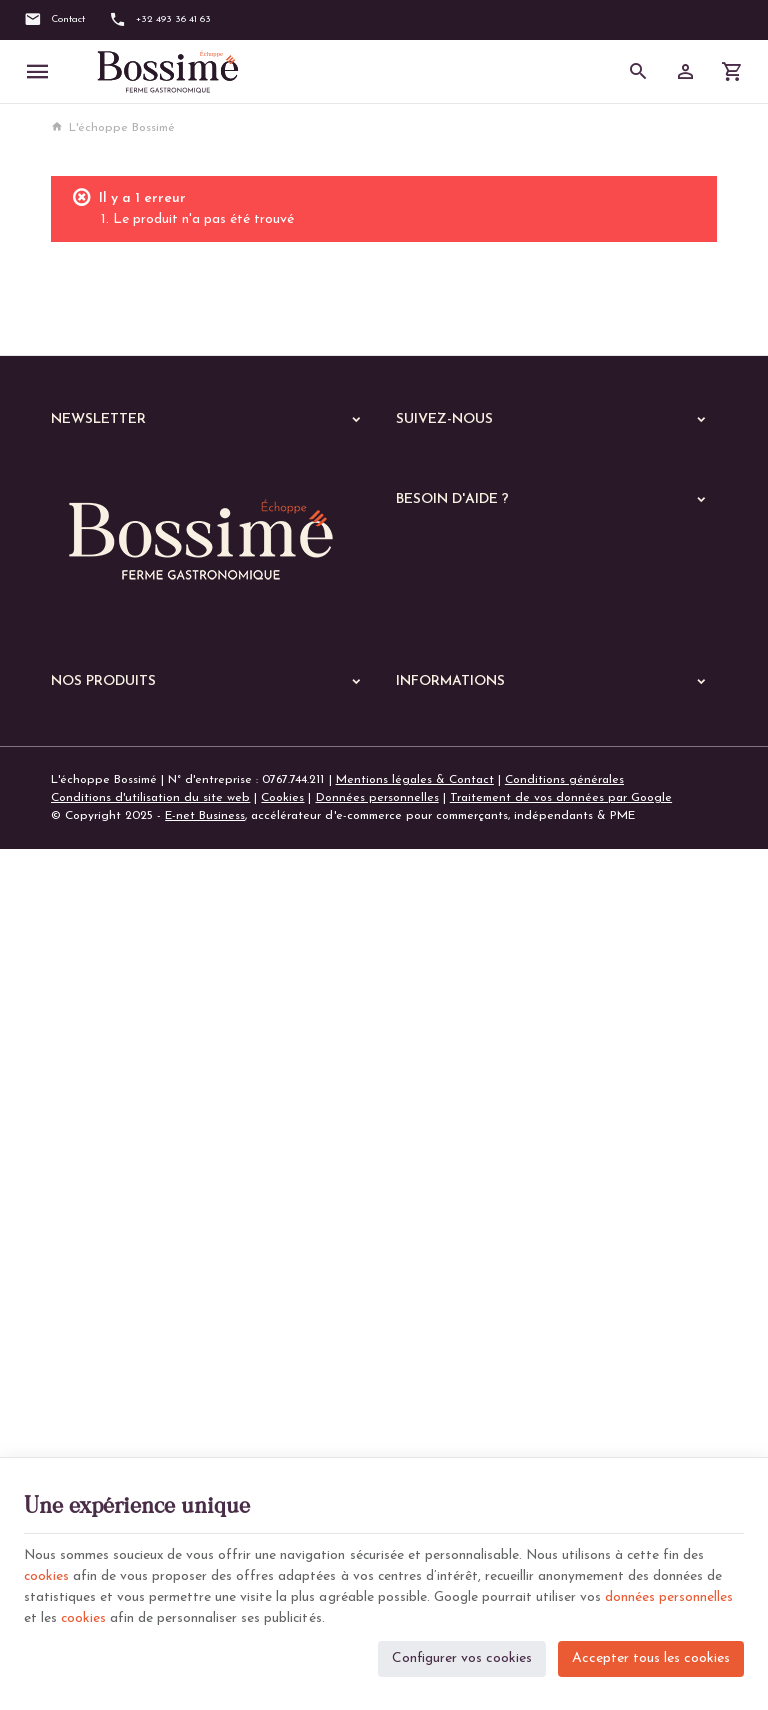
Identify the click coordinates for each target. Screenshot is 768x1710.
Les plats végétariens (123, 1235)
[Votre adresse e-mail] (211, 468)
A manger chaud (104, 1151)
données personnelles (669, 1594)
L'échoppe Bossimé (113, 128)
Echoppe (76, 1119)
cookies (47, 1573)
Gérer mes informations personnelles (497, 753)
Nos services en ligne (110, 1093)
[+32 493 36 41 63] (160, 20)
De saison (90, 1417)
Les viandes (96, 1183)
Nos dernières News (106, 1067)
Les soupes (94, 1443)
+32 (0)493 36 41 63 (143, 960)
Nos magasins (434, 1090)
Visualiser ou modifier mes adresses (495, 728)
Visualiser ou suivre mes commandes (496, 704)
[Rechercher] (638, 72)
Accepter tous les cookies (651, 1655)
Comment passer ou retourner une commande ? (528, 680)
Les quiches (96, 1365)
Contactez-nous (440, 1114)
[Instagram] (478, 466)
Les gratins (94, 1339)
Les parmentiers (107, 1391)
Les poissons (98, 1209)
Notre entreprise (442, 1066)
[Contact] (54, 20)
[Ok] (348, 468)
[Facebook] (418, 466)
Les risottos (95, 1313)
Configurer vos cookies (462, 1655)
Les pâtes (90, 1261)
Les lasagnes (99, 1287)
